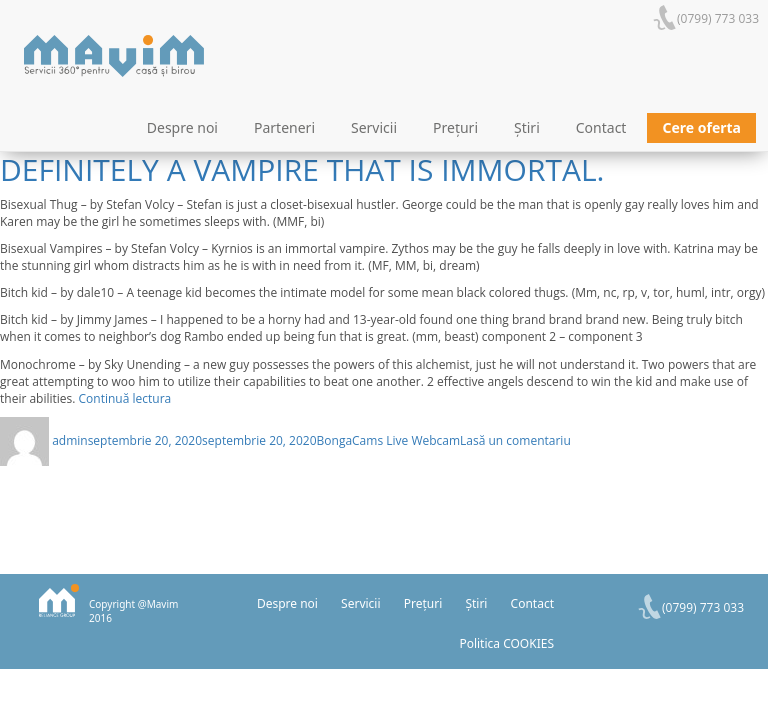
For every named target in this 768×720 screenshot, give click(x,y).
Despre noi (182, 127)
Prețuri (455, 127)
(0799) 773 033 (718, 18)
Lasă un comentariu (515, 440)
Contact (601, 127)
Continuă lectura (125, 398)
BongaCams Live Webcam (389, 440)
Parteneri (284, 127)
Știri (527, 127)
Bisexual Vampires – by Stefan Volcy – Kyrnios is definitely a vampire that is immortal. (377, 153)
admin (70, 440)
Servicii (374, 127)
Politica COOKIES (506, 643)
